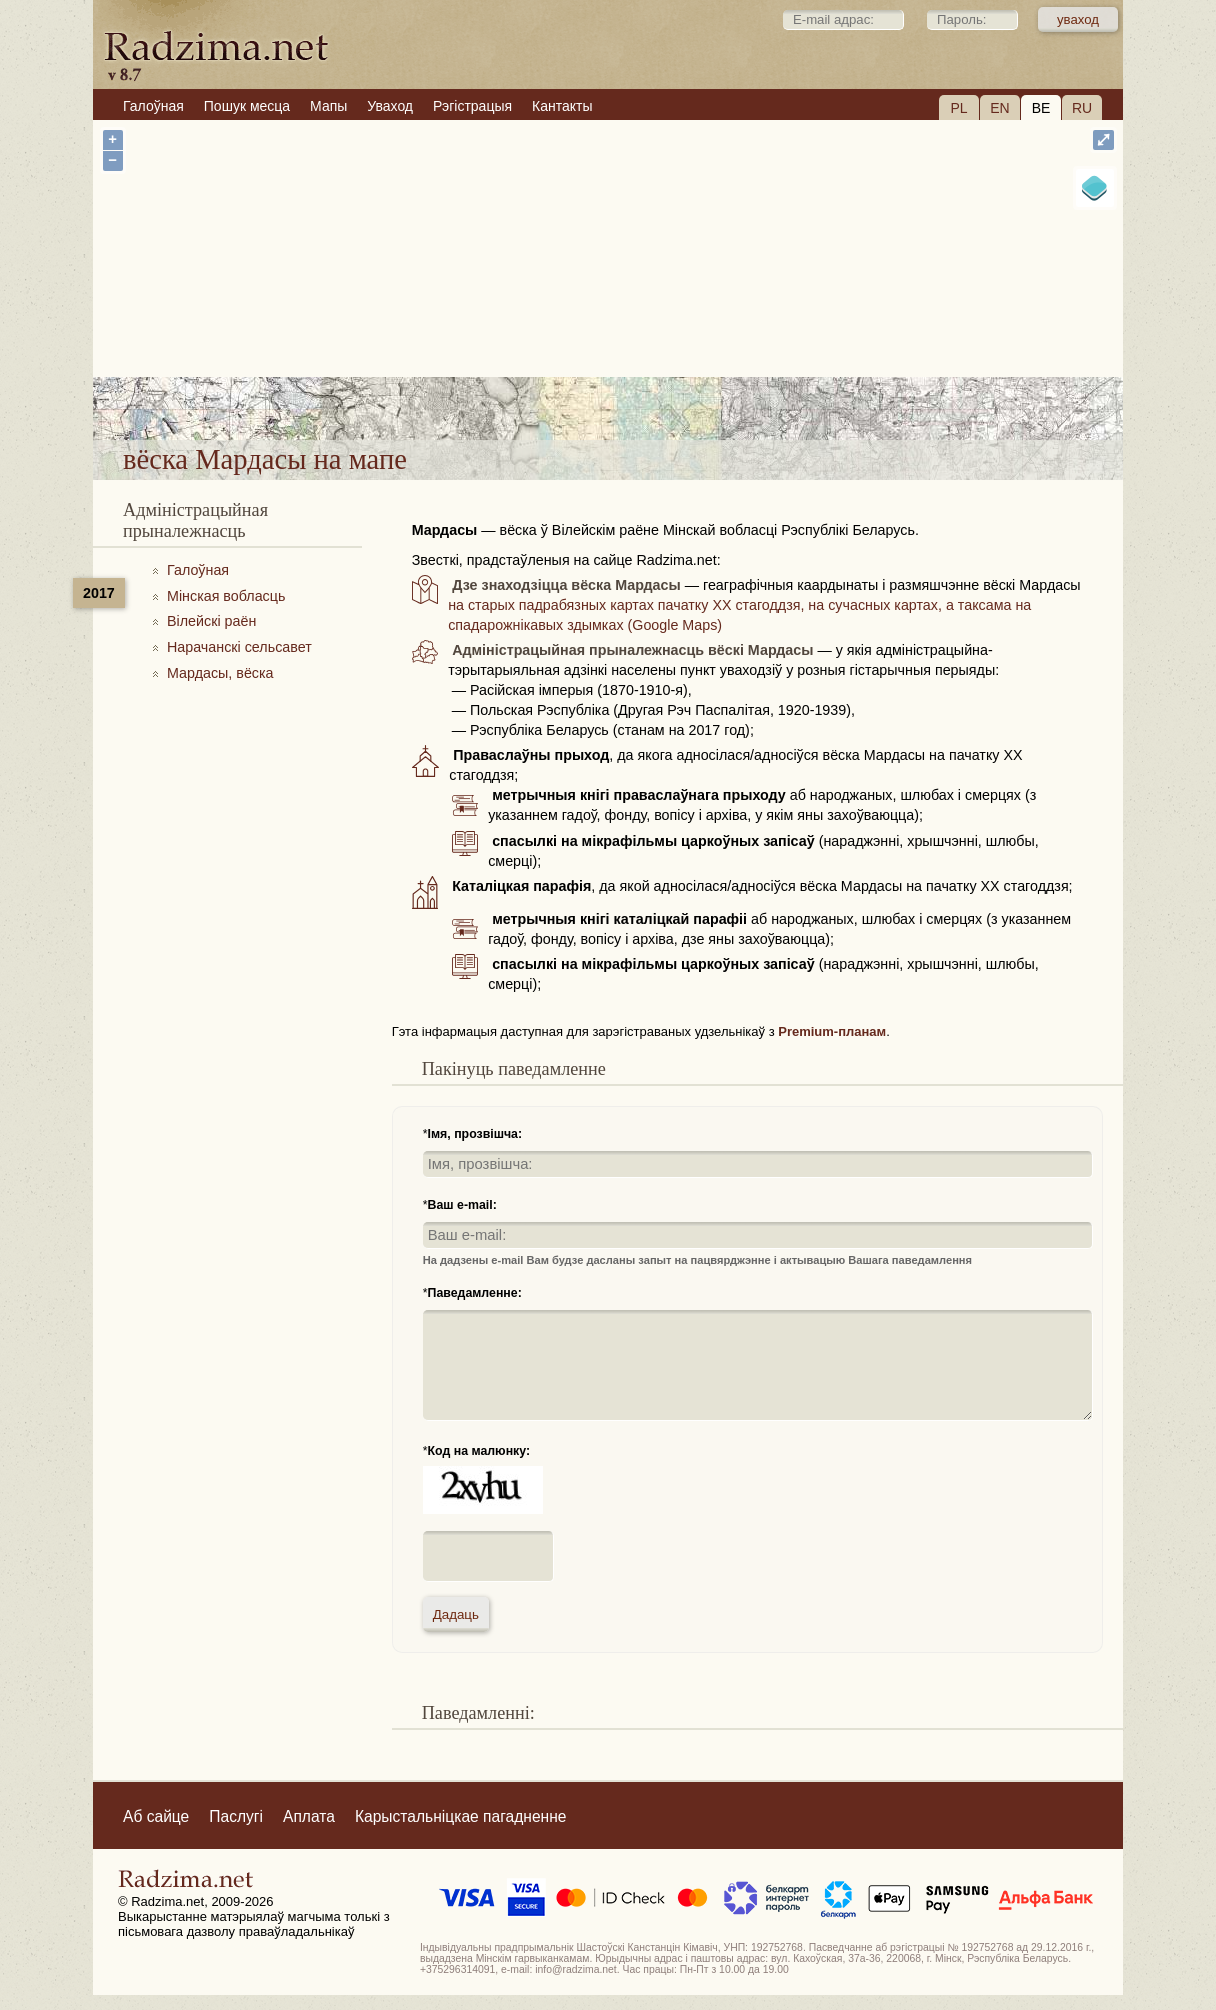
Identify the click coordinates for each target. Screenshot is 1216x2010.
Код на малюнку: (479, 1451)
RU (1082, 108)
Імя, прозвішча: (475, 1134)
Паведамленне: (475, 1293)
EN (999, 108)
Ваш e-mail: (462, 1205)
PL (958, 108)
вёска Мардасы (679, 388)
